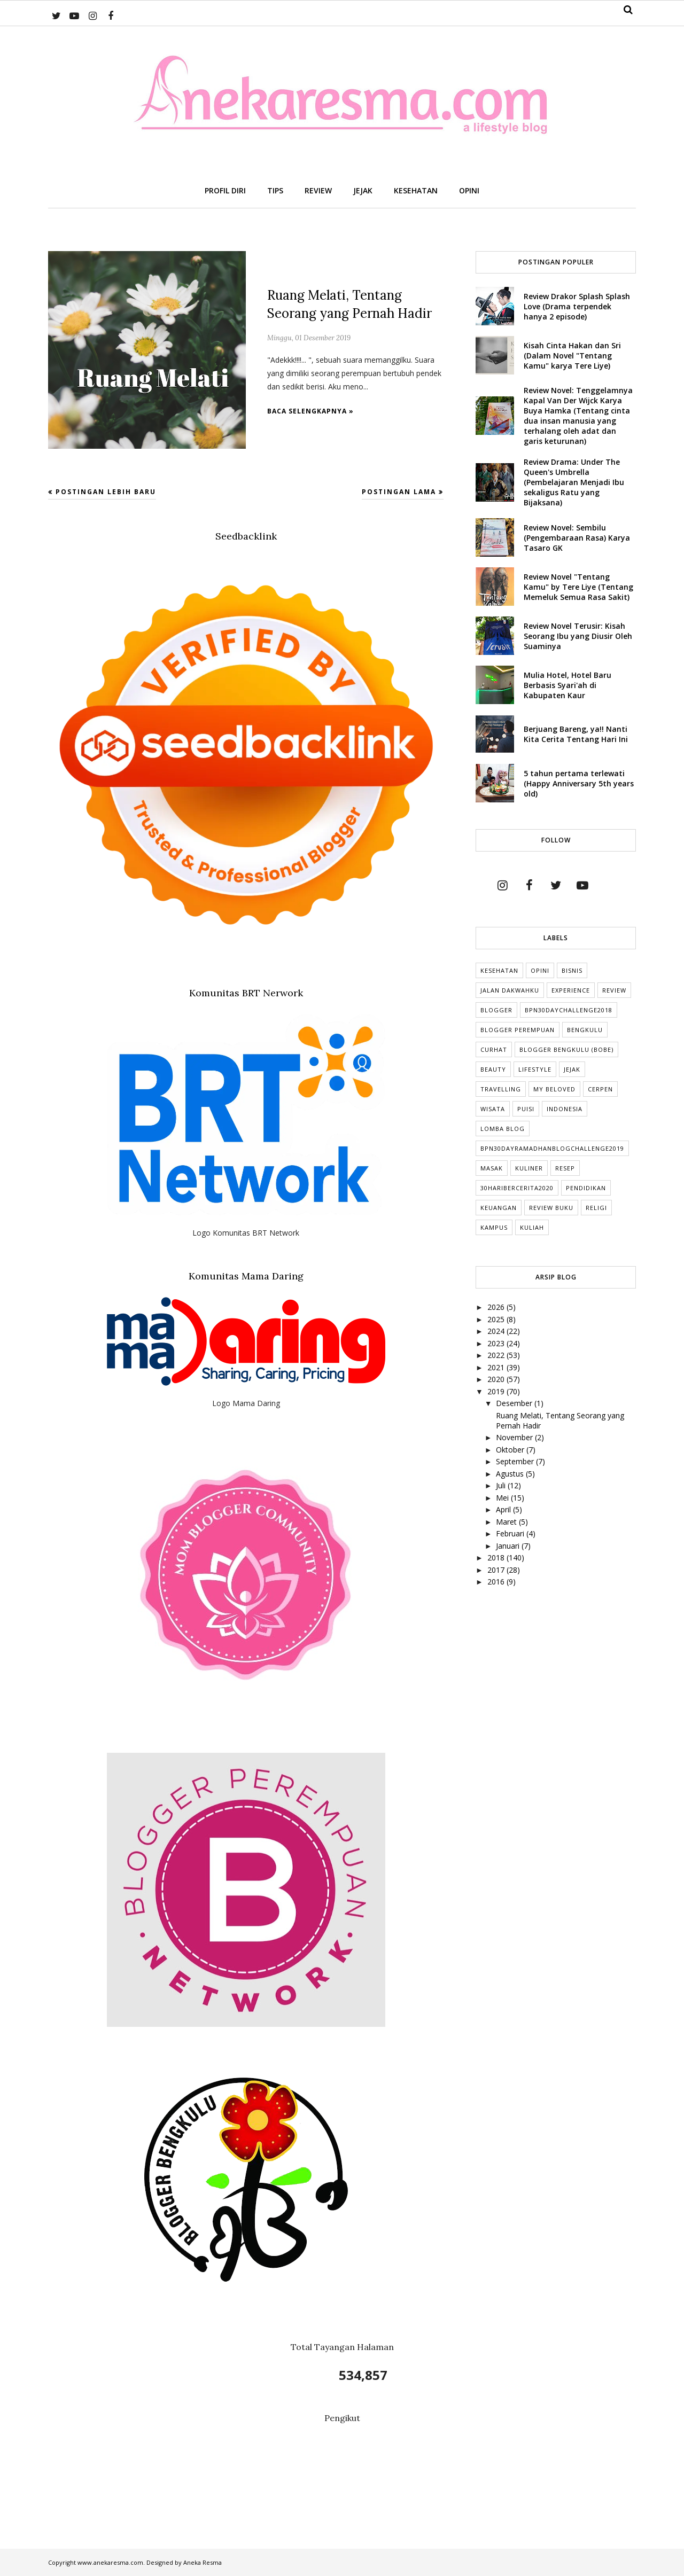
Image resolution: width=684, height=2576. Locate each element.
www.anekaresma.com (110, 2562)
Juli (502, 1485)
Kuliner (529, 1168)
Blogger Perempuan (517, 1030)
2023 (497, 1343)
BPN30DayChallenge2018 (568, 1010)
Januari (509, 1546)
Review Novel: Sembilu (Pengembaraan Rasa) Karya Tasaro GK (577, 537)
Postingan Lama (399, 491)
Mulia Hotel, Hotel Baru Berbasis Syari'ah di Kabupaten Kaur (567, 685)
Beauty (493, 1069)
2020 (497, 1379)
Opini (540, 970)
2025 (497, 1319)
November (515, 1437)
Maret (507, 1522)
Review (614, 990)
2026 (497, 1307)
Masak (491, 1168)
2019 (497, 1391)
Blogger (496, 1010)
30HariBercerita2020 (517, 1188)
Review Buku (551, 1208)
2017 (497, 1570)
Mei (503, 1498)
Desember (515, 1403)
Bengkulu (585, 1030)
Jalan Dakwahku (509, 990)
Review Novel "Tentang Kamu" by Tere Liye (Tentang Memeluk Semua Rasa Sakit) (578, 587)
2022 (497, 1355)
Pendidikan (586, 1188)
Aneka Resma (202, 2562)
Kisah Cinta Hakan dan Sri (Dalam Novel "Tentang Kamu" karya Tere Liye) (572, 355)
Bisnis (572, 970)
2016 (497, 1581)
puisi (525, 1109)
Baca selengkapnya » (310, 411)
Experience (570, 990)
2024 (497, 1331)
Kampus (494, 1227)
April (504, 1509)
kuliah (532, 1227)
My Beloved (554, 1089)
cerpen (600, 1089)
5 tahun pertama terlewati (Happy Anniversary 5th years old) (579, 783)
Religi (596, 1208)
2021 (497, 1367)
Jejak (572, 1069)
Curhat (493, 1049)
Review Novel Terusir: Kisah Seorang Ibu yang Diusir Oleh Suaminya (578, 636)
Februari (511, 1533)
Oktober (511, 1450)
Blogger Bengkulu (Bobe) (566, 1049)
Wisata (492, 1109)
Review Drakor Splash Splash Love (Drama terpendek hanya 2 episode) (577, 306)
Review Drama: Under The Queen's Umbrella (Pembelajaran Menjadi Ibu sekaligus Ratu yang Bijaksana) (574, 482)
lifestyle (534, 1069)
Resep (565, 1168)
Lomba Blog (502, 1129)
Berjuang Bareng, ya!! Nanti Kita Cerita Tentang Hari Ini (576, 734)
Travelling (500, 1089)
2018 (497, 1557)
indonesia (564, 1109)
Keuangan (498, 1208)
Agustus (511, 1474)
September (516, 1461)
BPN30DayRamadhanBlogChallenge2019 (552, 1148)
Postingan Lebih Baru (106, 491)
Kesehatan (499, 970)
